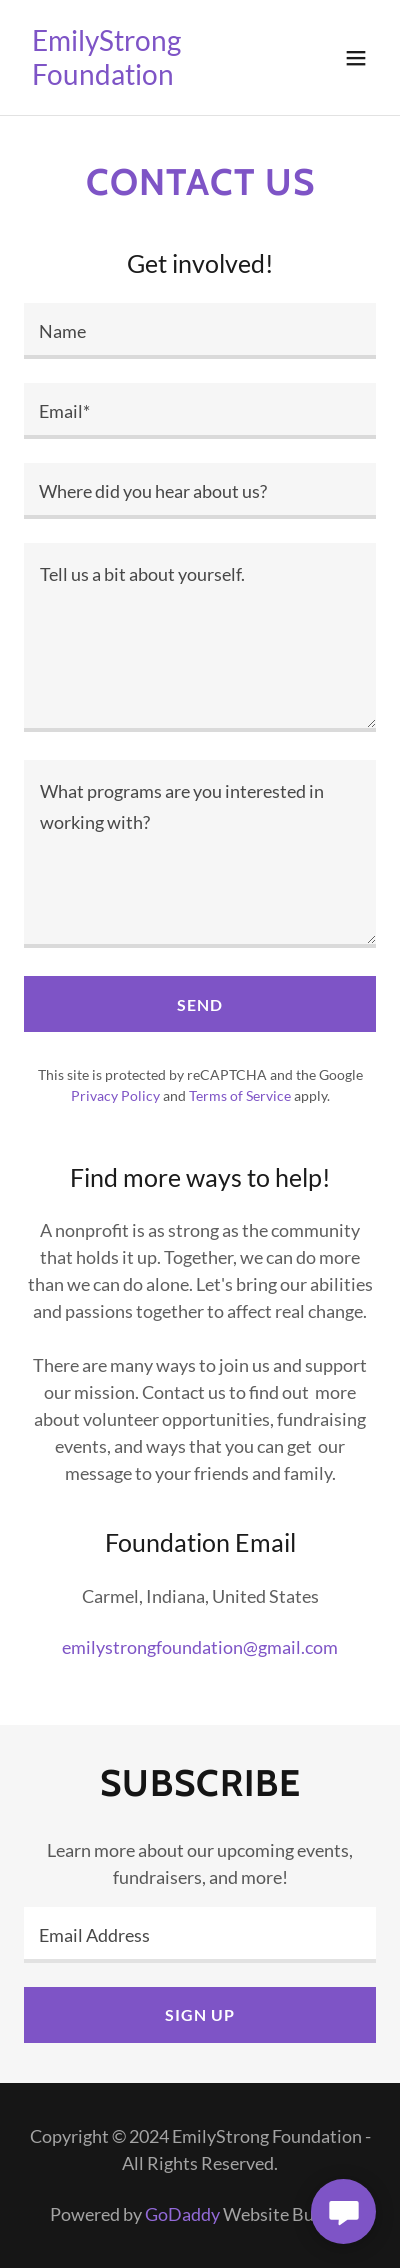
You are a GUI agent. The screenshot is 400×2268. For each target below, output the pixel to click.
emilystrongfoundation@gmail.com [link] (200, 1647)
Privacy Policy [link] (115, 1095)
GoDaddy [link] (182, 2214)
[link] (147, 78)
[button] (356, 58)
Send (200, 1004)
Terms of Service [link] (240, 1095)
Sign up (200, 2014)
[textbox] (200, 331)
